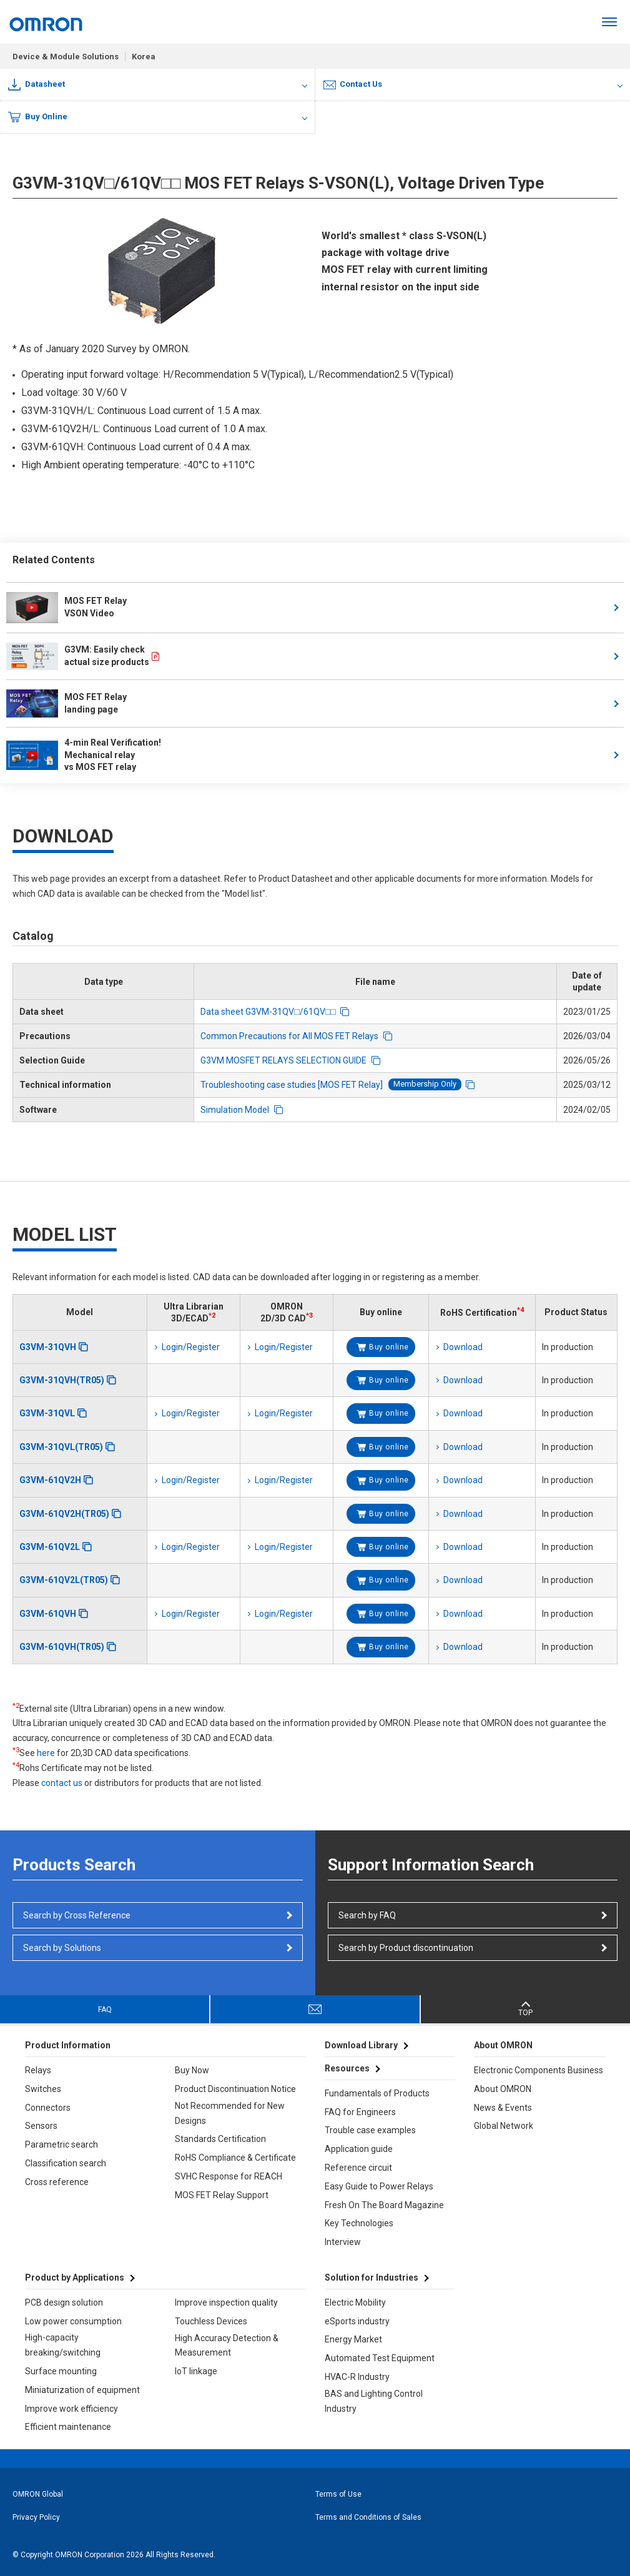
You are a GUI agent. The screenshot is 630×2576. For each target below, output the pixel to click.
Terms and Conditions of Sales (368, 2517)
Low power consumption (73, 2321)
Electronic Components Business (538, 2070)
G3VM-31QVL (47, 1413)
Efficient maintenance (68, 2427)
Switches (43, 2089)
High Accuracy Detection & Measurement (226, 2345)
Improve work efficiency (71, 2409)
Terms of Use (338, 2494)
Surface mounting (61, 2371)
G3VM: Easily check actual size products (77, 656)
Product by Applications (74, 2277)
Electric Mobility (355, 2302)
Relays (38, 2070)
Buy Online (37, 117)
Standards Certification (220, 2139)
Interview (343, 2242)
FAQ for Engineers (360, 2112)
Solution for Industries (371, 2277)
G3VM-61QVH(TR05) (61, 1647)
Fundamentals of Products (377, 2093)
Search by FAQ (367, 1915)
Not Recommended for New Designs (230, 2113)
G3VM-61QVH (47, 1614)
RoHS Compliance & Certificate (235, 2158)
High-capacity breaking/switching (63, 2344)
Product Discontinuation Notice (235, 2089)
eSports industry (357, 2321)
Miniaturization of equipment (82, 2390)
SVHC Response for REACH (228, 2176)
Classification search (65, 2163)
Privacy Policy (36, 2517)
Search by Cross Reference (76, 1915)
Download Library (361, 2045)
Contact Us (353, 84)
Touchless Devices (211, 2321)
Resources (347, 2068)
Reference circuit (358, 2168)
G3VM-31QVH (47, 1347)
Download (463, 1347)
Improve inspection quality (226, 2302)
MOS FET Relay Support (221, 2195)
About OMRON (502, 2089)
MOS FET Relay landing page (66, 703)
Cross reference (57, 2182)
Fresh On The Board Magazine (384, 2205)
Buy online (389, 1347)
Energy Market (353, 2339)
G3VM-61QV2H (50, 1480)
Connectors (48, 2108)
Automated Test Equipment (380, 2358)
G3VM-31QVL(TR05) (61, 1447)
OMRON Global (37, 2494)
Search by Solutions (62, 1948)
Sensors (41, 2126)
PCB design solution (64, 2302)
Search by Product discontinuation (405, 1948)
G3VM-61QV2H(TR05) (64, 1514)
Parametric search (61, 2144)
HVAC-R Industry (357, 2377)
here (46, 1753)
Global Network (503, 2126)
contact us (61, 1783)
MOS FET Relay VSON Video (66, 607)
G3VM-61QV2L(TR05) (63, 1580)
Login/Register (191, 1347)
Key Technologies (359, 2223)
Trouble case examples (370, 2130)
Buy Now (192, 2070)
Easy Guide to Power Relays (379, 2186)
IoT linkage (196, 2371)
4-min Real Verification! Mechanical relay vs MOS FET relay (84, 755)
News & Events (503, 2108)
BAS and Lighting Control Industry (374, 2401)
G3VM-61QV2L (49, 1547)
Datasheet (36, 85)
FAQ (105, 2009)
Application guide (359, 2149)
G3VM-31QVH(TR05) (61, 1380)
